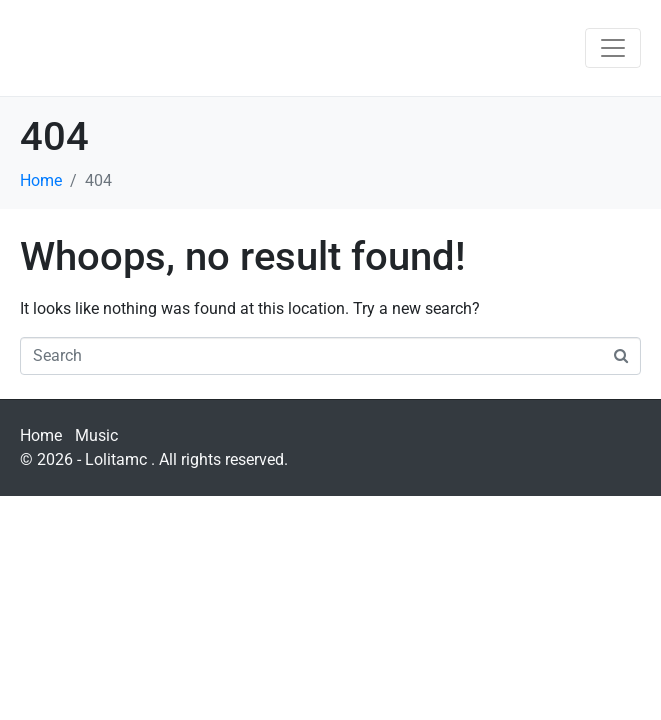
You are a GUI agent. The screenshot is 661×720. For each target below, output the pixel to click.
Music (96, 435)
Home (41, 435)
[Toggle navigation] (613, 48)
